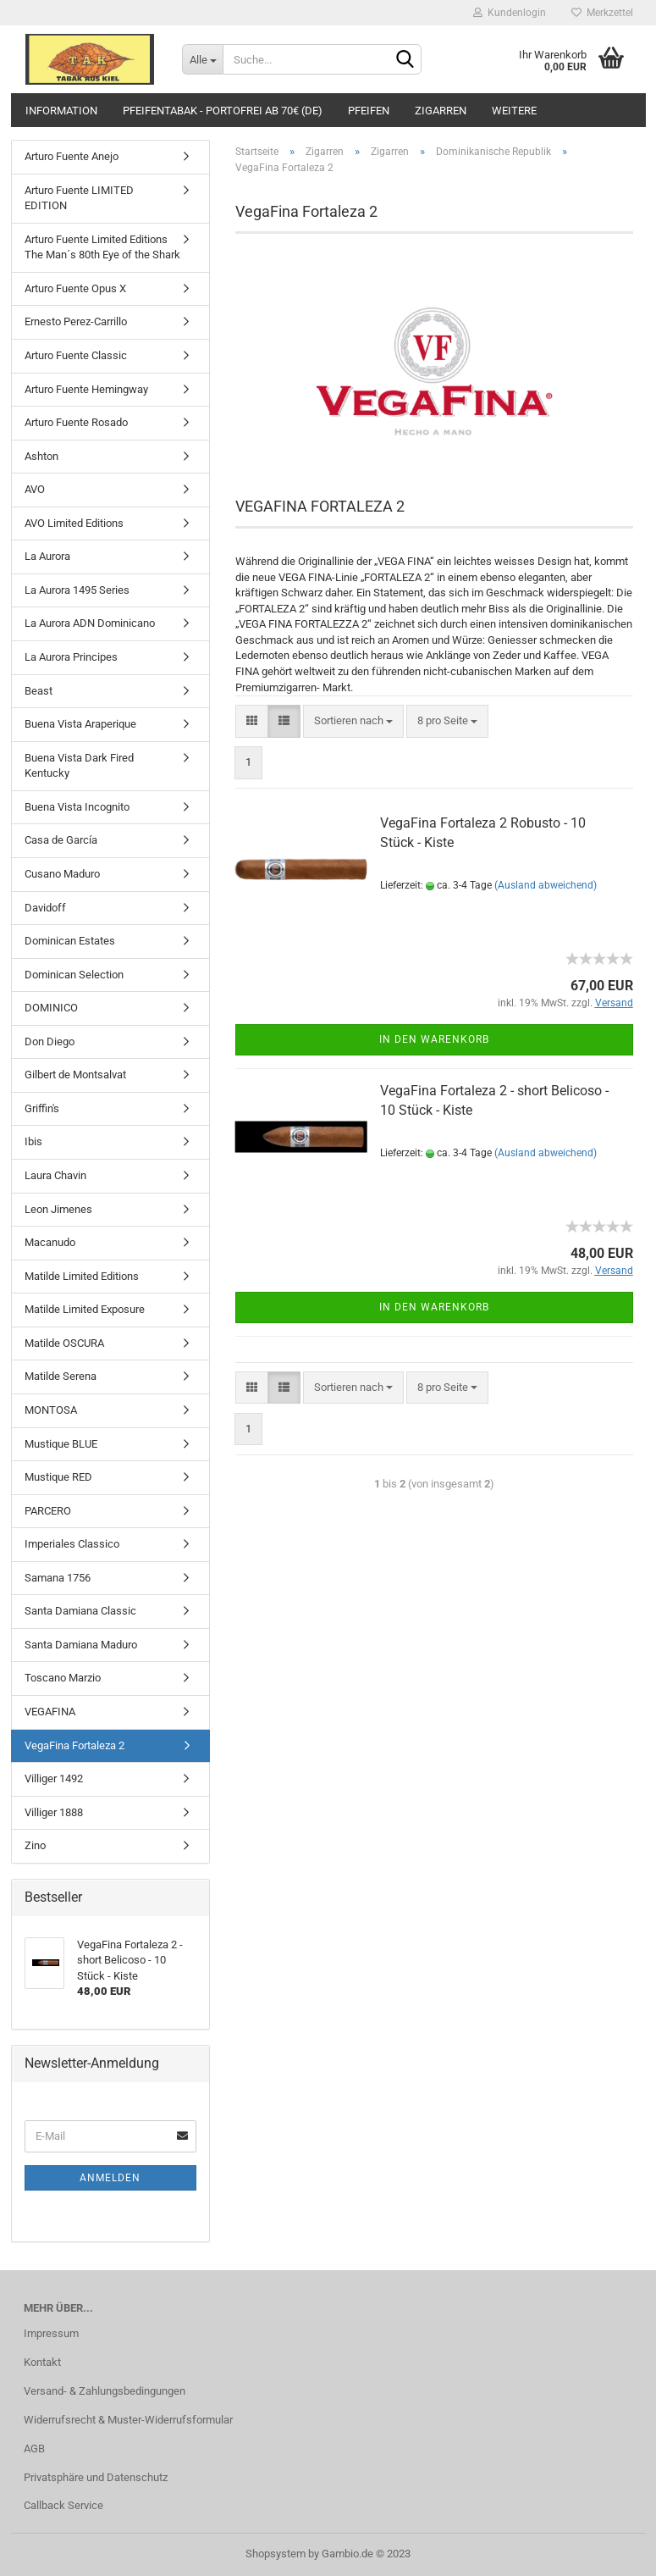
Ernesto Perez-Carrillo (76, 321)
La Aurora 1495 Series (77, 590)
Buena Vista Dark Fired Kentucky (79, 765)
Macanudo (50, 1242)
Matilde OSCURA (64, 1343)
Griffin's (42, 1108)
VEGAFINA (50, 1711)
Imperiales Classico (72, 1543)
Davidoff (45, 907)
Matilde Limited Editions (82, 1276)
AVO (35, 489)
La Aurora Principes (71, 657)
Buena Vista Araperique (80, 723)
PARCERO (48, 1510)
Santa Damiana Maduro (81, 1644)
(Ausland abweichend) (545, 885)
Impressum (51, 2333)
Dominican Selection (74, 974)
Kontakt (42, 2362)
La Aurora (47, 556)
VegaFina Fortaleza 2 (74, 1745)
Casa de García (61, 840)
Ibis (33, 1141)
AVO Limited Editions (74, 523)
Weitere (514, 110)
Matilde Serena (60, 1376)
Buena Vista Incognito (77, 806)
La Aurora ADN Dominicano (90, 623)
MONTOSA (51, 1410)
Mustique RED (58, 1477)
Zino (35, 1845)
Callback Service (63, 2505)
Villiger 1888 (54, 1812)
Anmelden (110, 2178)
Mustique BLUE (61, 1444)
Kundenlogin (509, 13)
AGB (34, 2448)
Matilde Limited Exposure (85, 1309)
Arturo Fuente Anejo (72, 156)
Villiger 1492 (54, 1778)
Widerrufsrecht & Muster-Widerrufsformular (128, 2419)
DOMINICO (51, 1007)
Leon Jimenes (58, 1209)
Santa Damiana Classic (80, 1610)
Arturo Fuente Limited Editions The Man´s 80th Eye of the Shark (102, 247)
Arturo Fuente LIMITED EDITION (79, 198)
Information (61, 110)
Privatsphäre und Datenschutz (96, 2477)
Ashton (41, 456)
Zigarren (440, 110)
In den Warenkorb (434, 1039)
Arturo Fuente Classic (76, 355)
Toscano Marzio (63, 1677)
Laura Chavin (55, 1175)
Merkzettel (602, 13)
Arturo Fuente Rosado (76, 422)
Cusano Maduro (62, 873)
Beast (38, 690)
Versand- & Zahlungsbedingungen (104, 2391)
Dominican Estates (70, 940)
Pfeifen (368, 110)
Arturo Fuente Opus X (75, 288)
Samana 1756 (58, 1577)
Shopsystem (275, 2553)
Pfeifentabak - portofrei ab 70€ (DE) (222, 110)
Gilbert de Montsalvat (75, 1074)
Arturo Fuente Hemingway (86, 389)
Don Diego (49, 1041)
